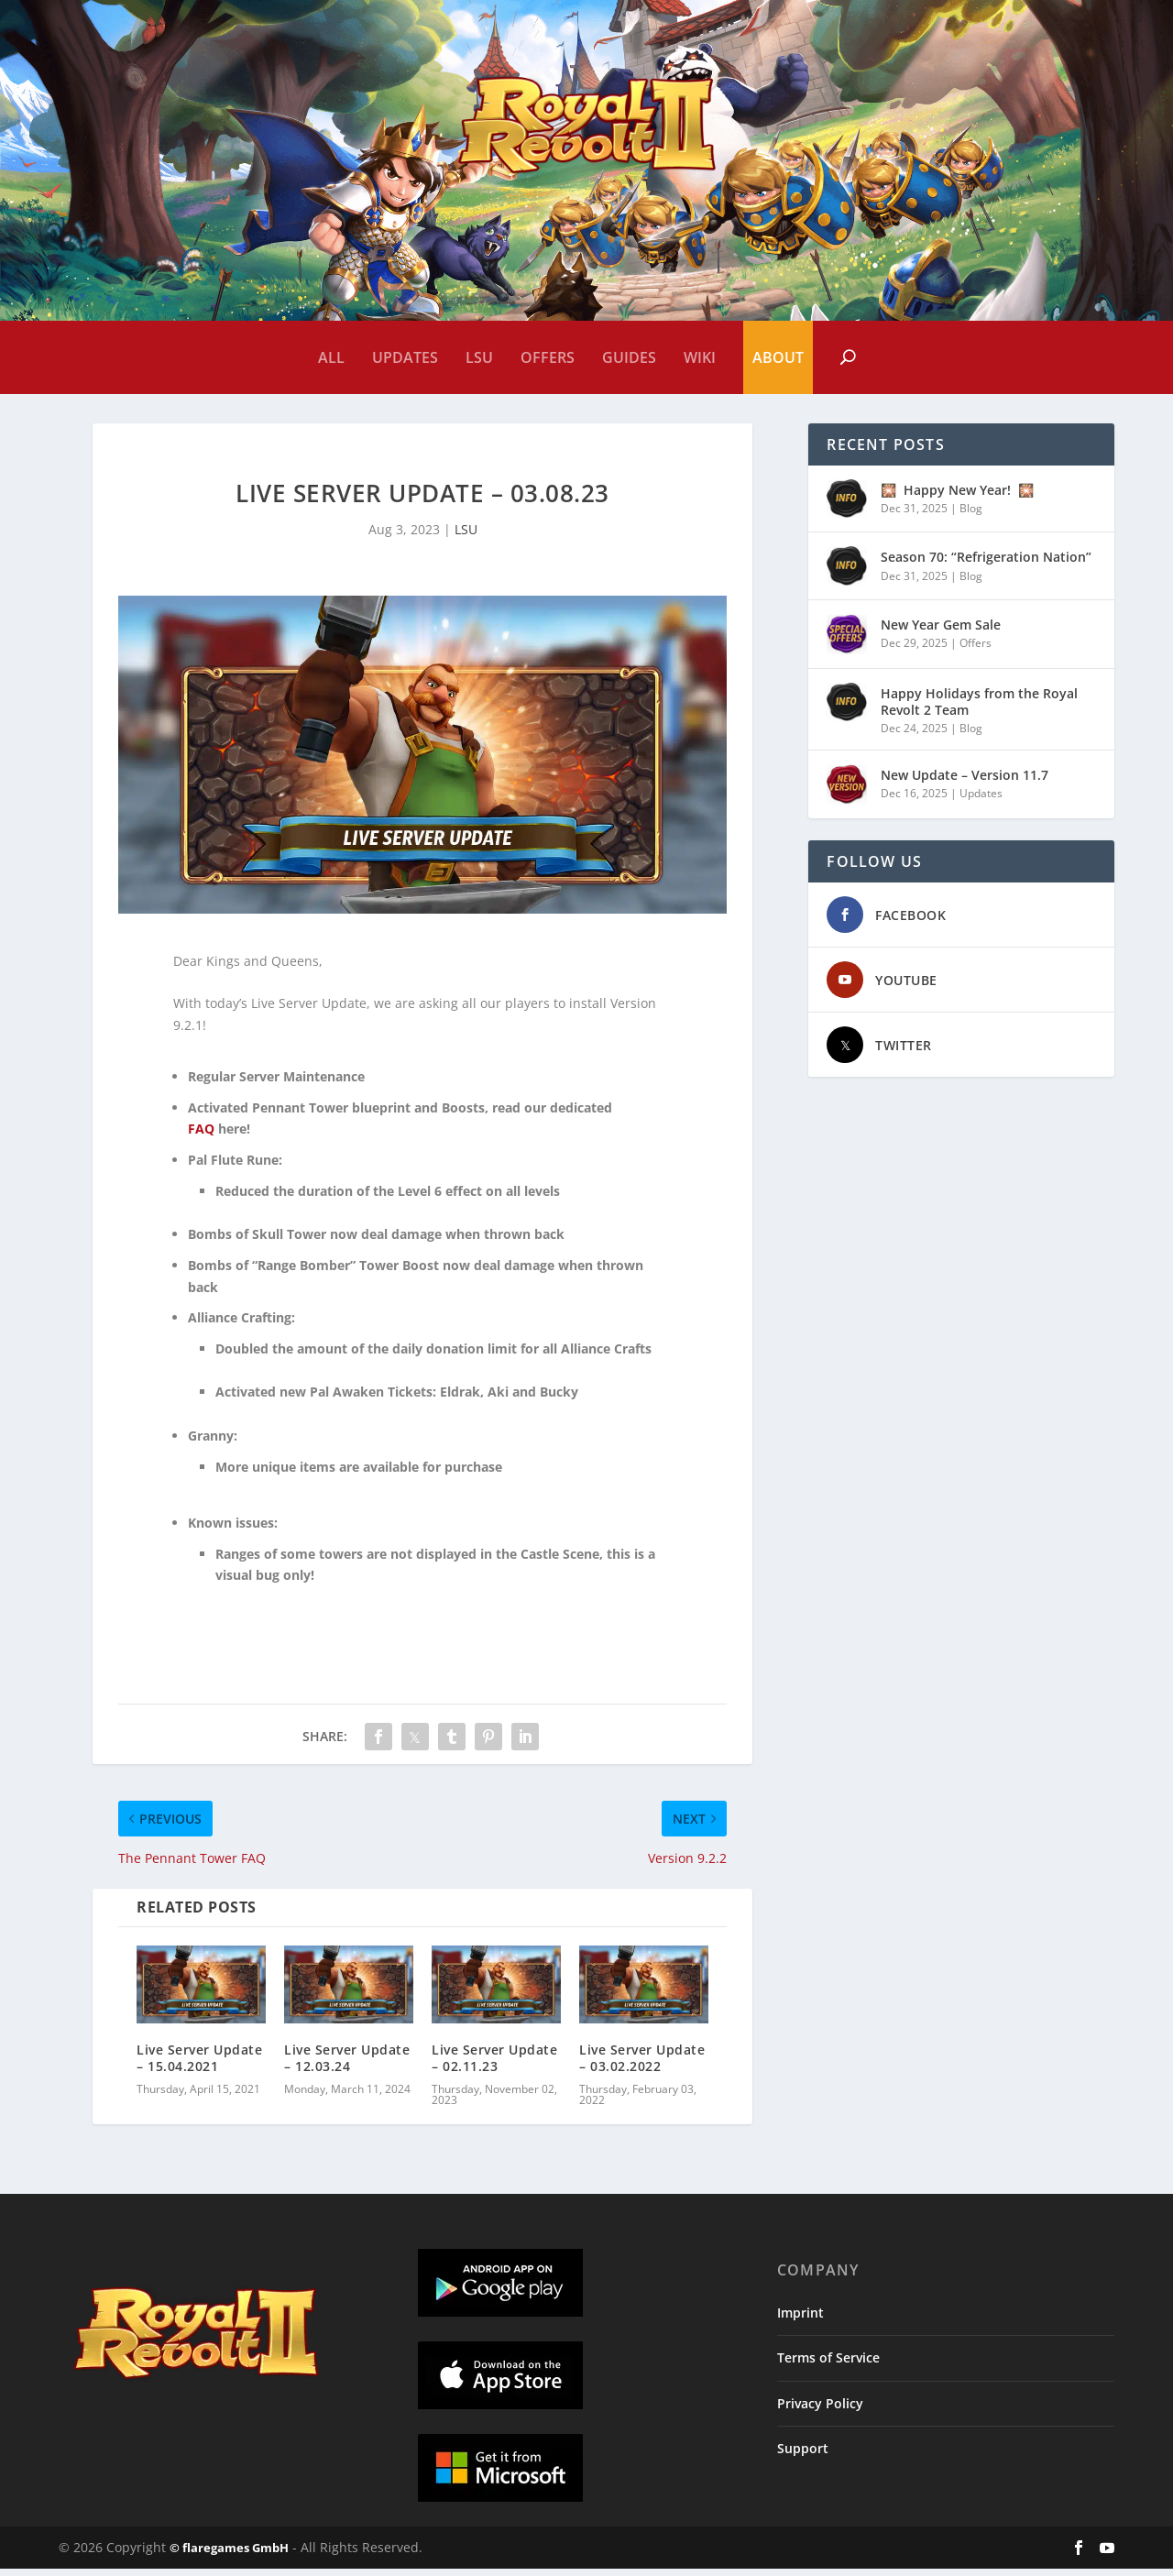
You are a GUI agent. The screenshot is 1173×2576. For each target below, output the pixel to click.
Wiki (700, 357)
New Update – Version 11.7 (964, 782)
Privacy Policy (820, 2410)
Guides (629, 357)
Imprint (800, 2320)
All (331, 357)
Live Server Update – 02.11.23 (494, 2065)
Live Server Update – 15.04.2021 (199, 2065)
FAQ (201, 1136)
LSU (479, 357)
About (778, 357)
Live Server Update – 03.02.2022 (642, 2065)
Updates (405, 357)
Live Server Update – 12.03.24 (347, 2065)
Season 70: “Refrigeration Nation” (986, 564)
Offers (548, 357)
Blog (970, 515)
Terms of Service (828, 2364)
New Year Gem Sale (941, 632)
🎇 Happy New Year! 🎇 (957, 497)
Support (802, 2455)
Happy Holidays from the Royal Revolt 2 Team (979, 709)
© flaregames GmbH (229, 2555)
